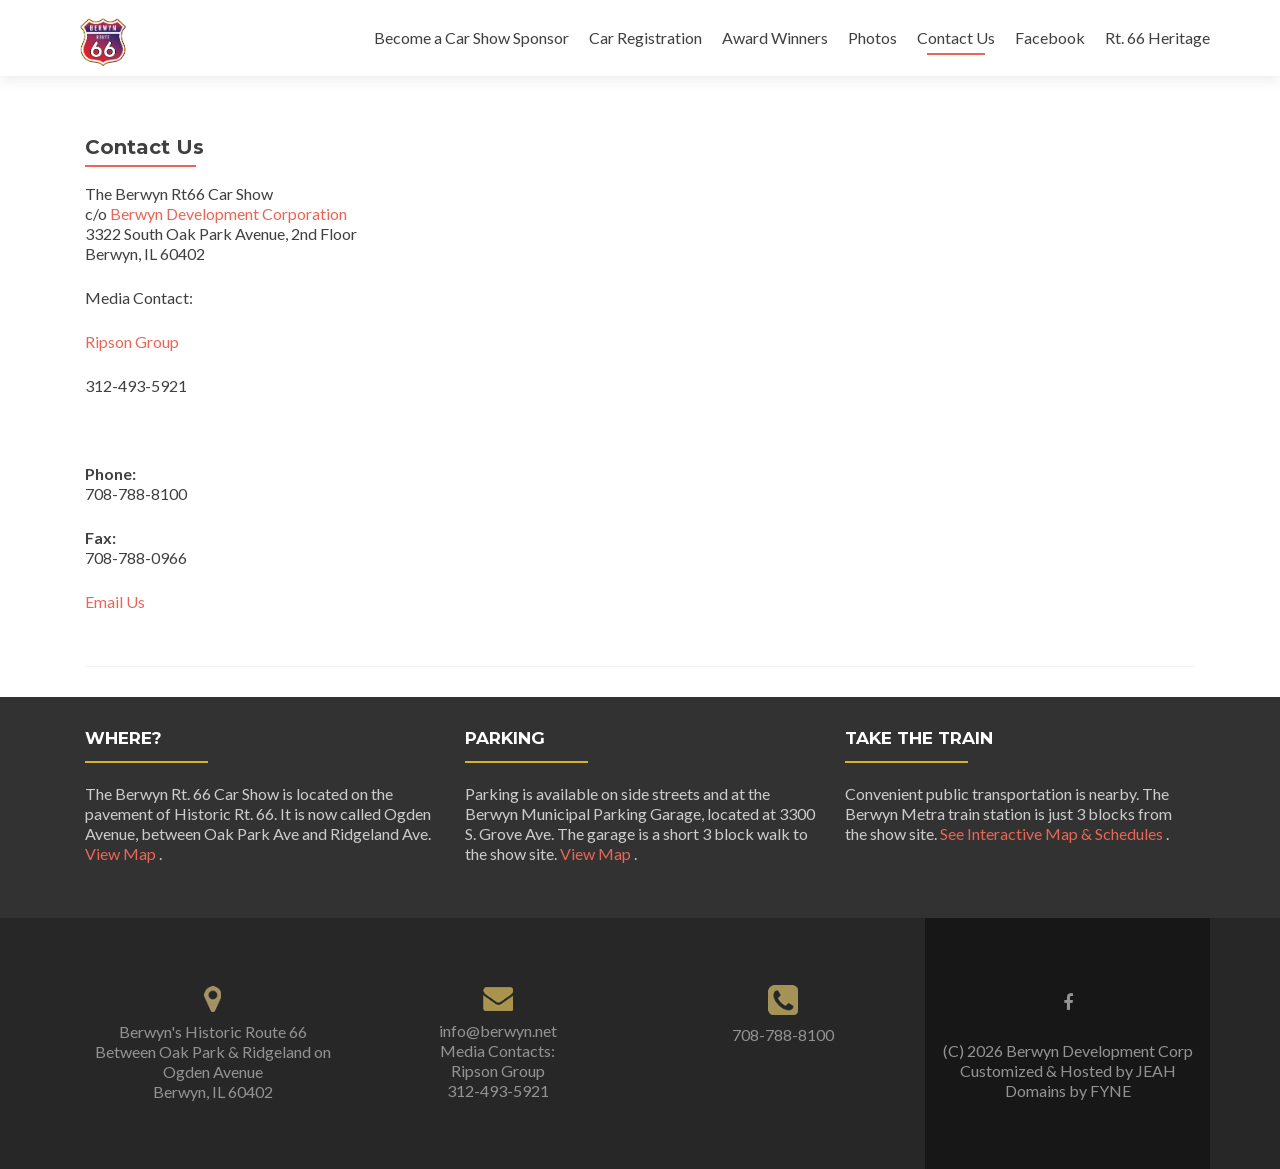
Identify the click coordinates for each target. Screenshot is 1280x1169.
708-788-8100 (783, 1034)
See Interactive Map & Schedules (1053, 833)
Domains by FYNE (1068, 1090)
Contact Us (956, 37)
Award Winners (775, 37)
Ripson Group (133, 341)
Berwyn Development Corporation (228, 213)
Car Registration (645, 37)
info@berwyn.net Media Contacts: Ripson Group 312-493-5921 (498, 1060)
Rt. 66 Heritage (1157, 37)
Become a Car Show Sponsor (471, 37)
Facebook (1050, 37)
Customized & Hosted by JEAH (1068, 1070)
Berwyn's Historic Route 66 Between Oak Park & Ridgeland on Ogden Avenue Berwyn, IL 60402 (213, 1061)
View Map (122, 853)
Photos (872, 37)
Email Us (115, 601)
